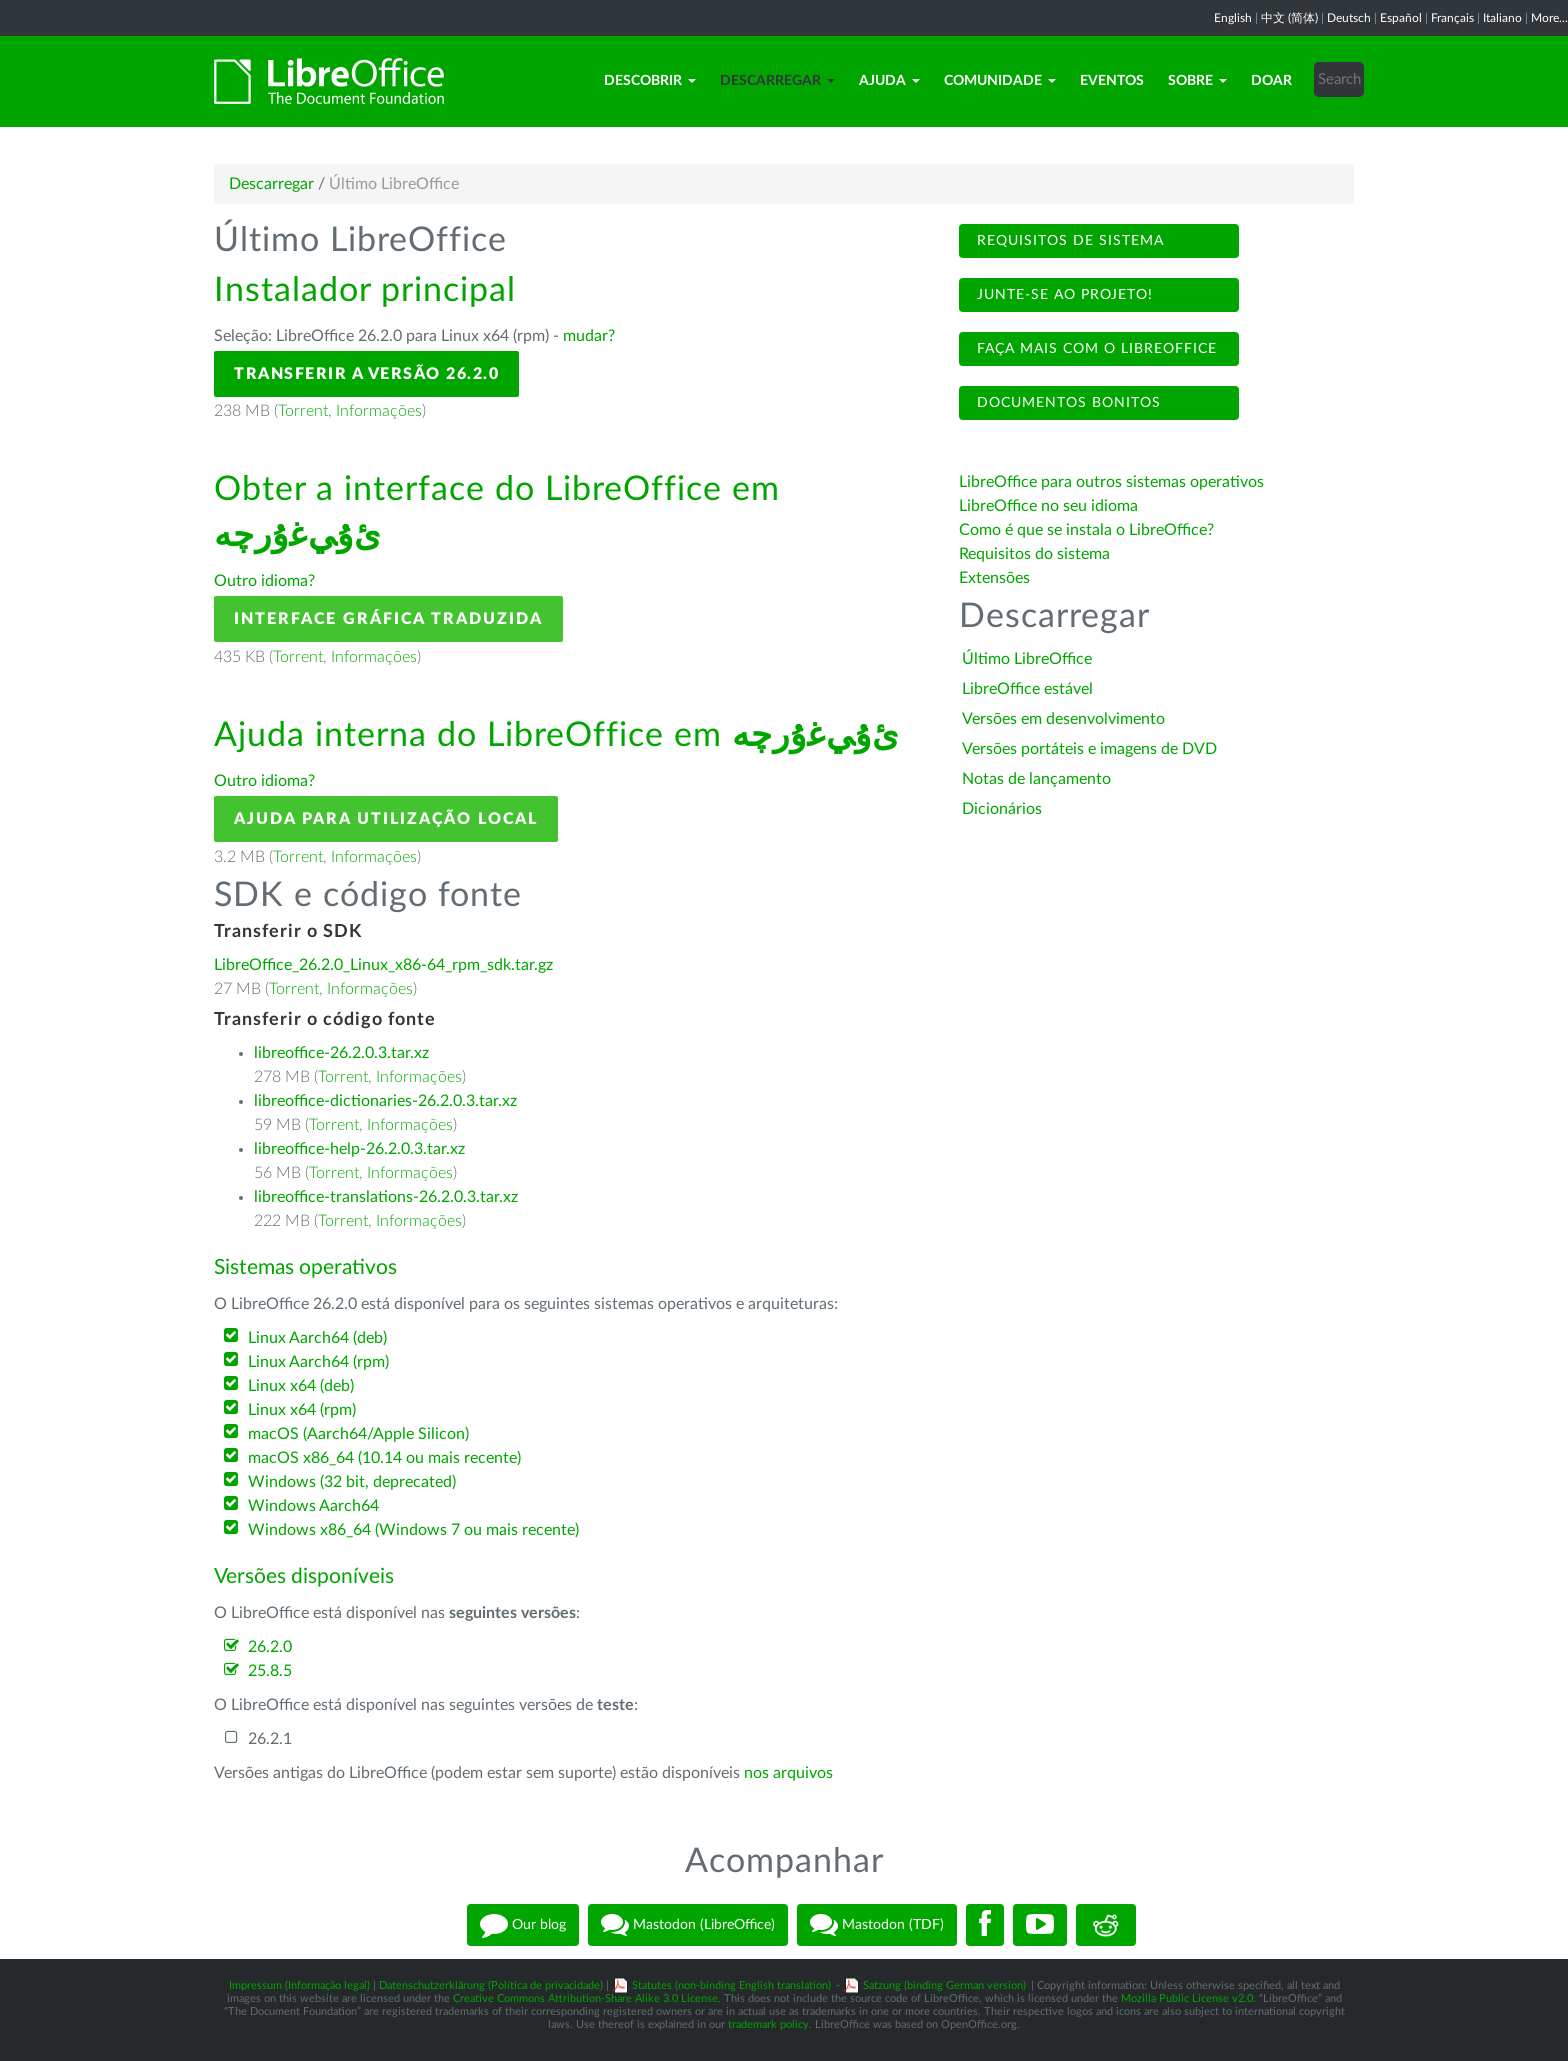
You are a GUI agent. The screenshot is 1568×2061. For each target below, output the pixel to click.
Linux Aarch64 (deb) (317, 1338)
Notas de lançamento (1036, 779)
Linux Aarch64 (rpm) (318, 1362)
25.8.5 (270, 1671)
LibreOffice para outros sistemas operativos (1111, 482)
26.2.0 (270, 1647)
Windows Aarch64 (313, 1506)
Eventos (1112, 81)
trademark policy (768, 2024)
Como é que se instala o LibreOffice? (1086, 530)
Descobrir (650, 81)
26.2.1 (270, 1739)
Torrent (303, 411)
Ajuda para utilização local (386, 819)
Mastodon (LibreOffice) (688, 1925)
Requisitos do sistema (1036, 554)
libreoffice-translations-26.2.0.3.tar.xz (386, 1197)
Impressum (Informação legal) (299, 1985)
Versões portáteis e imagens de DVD (1089, 749)
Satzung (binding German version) (944, 1985)
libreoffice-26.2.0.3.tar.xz (341, 1053)
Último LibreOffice (1027, 659)
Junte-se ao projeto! (1062, 295)
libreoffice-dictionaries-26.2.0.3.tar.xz (385, 1101)
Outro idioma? (264, 581)
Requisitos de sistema (1068, 241)
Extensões (994, 578)
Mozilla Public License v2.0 (1187, 1998)
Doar (1271, 81)
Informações (379, 411)
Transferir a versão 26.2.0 (366, 374)
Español (1401, 18)
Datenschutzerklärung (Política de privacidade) (491, 1985)
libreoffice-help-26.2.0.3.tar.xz (359, 1149)
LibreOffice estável (1027, 689)
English (1233, 18)
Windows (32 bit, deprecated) (352, 1482)
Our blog (523, 1925)
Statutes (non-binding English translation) (731, 1985)
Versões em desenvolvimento (1063, 719)
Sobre (1197, 81)
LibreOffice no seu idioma (1048, 506)
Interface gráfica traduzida (388, 619)
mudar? (589, 336)
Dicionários (1002, 809)
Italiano (1502, 18)
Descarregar (777, 81)
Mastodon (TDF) (877, 1925)
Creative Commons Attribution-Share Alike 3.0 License (585, 1998)
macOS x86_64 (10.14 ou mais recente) (384, 1458)
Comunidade (1000, 81)
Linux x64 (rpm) (302, 1410)
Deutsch (1349, 18)
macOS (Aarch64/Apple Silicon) (358, 1434)
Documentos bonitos (1066, 403)
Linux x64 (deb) (301, 1386)
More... (1549, 18)
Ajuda (889, 81)
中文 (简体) (1289, 18)
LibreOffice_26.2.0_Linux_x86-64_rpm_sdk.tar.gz (383, 965)
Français (1452, 18)
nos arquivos (788, 1773)
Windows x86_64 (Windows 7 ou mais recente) (413, 1530)
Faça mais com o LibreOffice (1094, 349)
